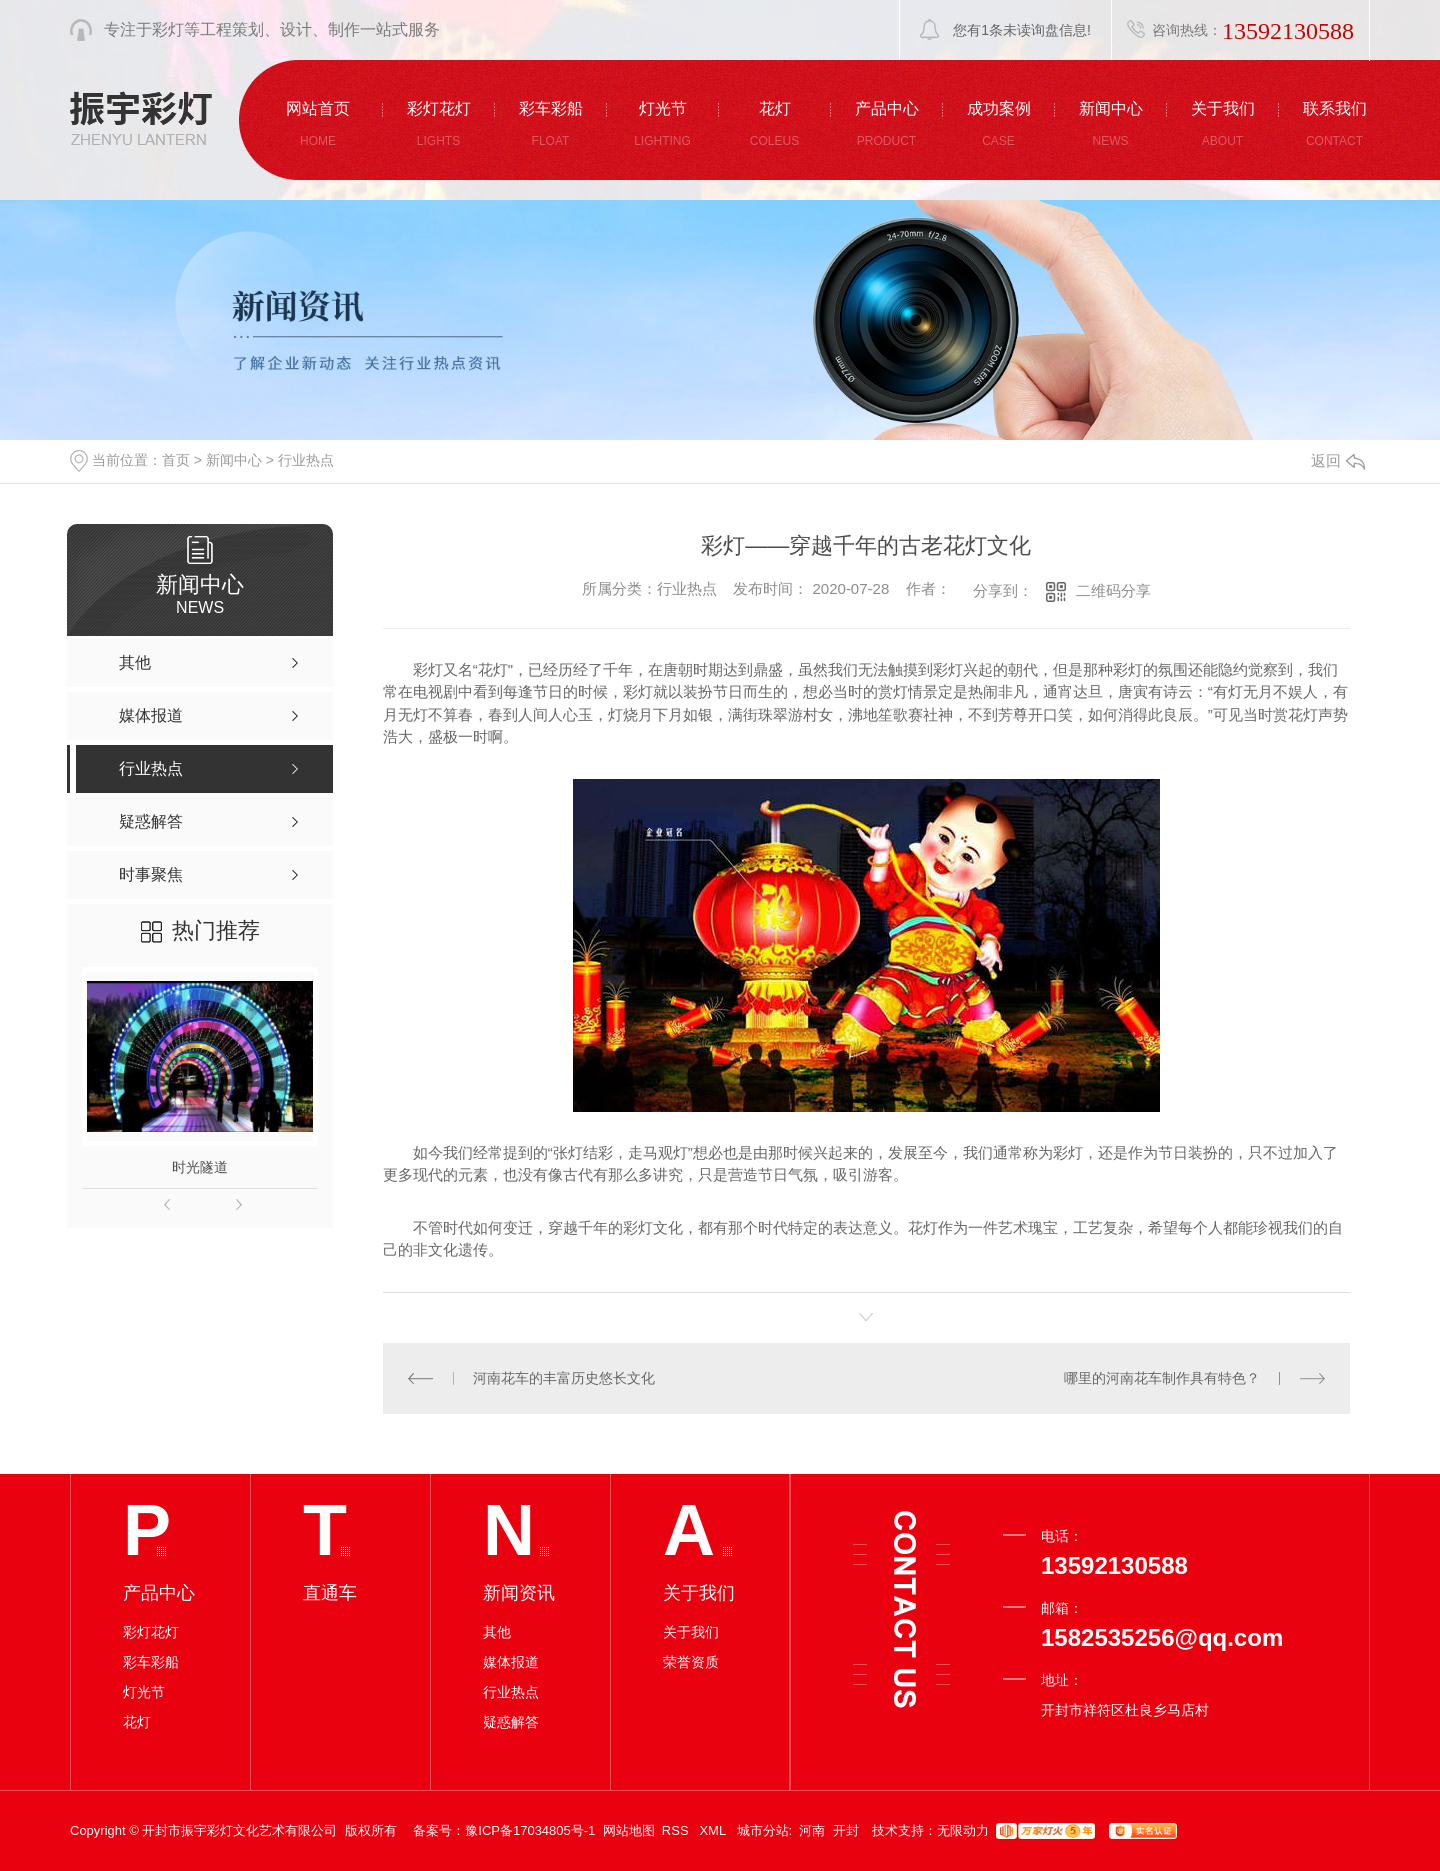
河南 (812, 1830)
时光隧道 (200, 1167)
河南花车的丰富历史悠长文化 (564, 1378)
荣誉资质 (691, 1662)
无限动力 (963, 1830)
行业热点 (306, 460)
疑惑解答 (511, 1722)
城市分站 (763, 1830)
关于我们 (691, 1632)
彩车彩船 (151, 1662)
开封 (846, 1830)
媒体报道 (511, 1662)
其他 (497, 1632)
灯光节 (144, 1692)
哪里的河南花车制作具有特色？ (1162, 1378)
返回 (1338, 460)
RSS (677, 1830)
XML (714, 1830)
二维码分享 (1113, 590)
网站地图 (629, 1830)
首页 (176, 460)
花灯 (137, 1722)
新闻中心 (234, 460)
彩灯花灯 (151, 1632)
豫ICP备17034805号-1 (530, 1830)
